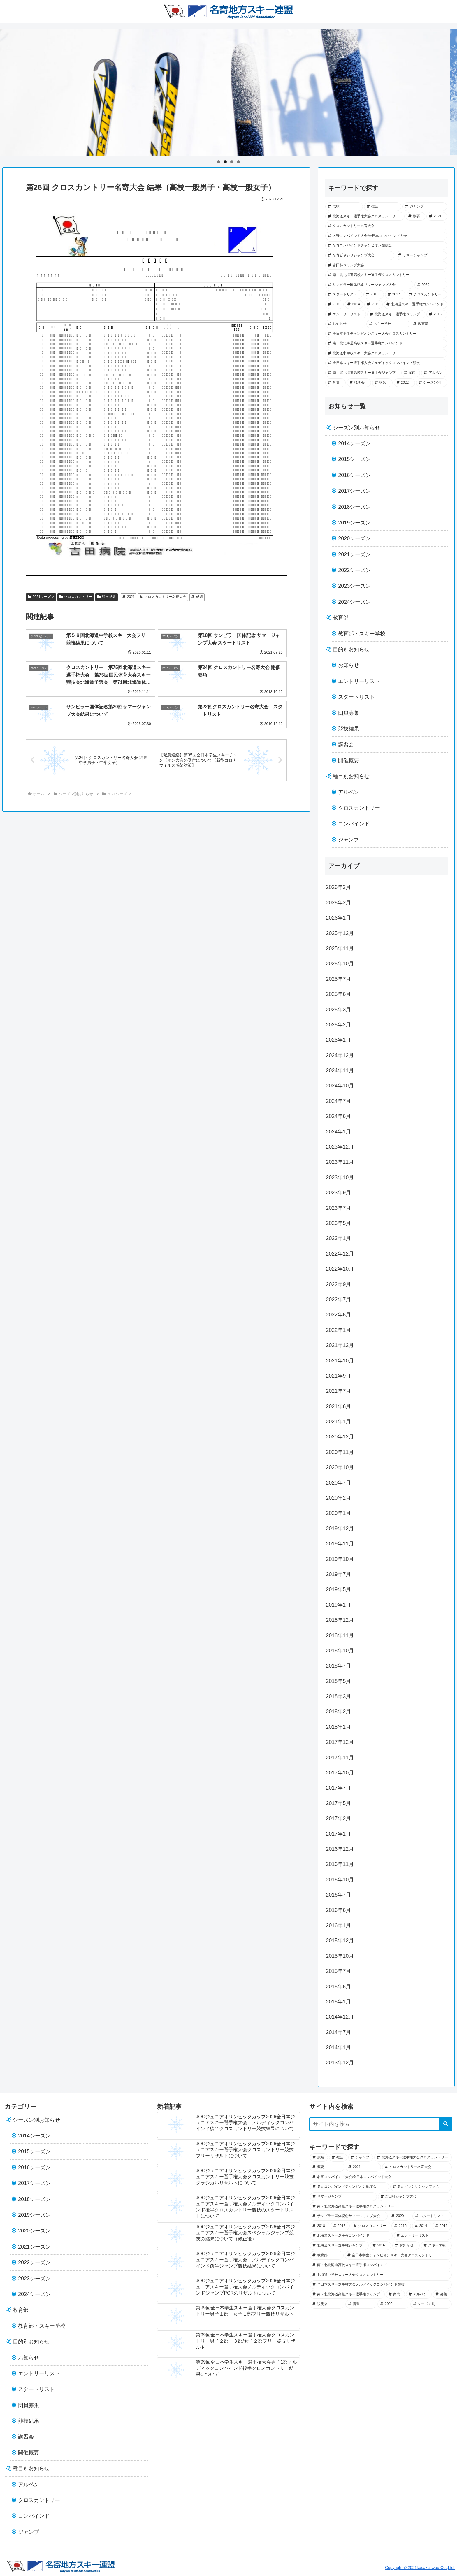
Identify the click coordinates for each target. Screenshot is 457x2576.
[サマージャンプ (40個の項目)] (421, 255)
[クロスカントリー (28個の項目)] (427, 294)
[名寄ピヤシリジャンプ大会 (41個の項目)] (359, 255)
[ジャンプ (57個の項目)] (424, 206)
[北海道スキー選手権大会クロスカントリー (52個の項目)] (365, 216)
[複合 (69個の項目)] (382, 206)
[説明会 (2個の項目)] (359, 382)
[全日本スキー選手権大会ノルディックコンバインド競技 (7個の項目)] (386, 363)
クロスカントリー (75, 597)
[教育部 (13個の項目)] (429, 324)
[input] (380, 2124)
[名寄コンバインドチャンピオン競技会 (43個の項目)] (386, 245)
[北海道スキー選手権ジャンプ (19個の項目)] (396, 314)
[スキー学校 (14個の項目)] (387, 324)
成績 (197, 597)
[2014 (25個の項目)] (354, 304)
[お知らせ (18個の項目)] (345, 324)
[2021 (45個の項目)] (436, 216)
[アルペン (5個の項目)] (434, 373)
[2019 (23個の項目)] (373, 304)
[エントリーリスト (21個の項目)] (345, 314)
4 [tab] (238, 161)
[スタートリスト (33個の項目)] (343, 294)
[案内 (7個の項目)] (410, 373)
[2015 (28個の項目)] (334, 304)
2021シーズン (41, 597)
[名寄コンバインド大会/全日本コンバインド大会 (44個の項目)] (386, 236)
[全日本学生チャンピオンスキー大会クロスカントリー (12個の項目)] (386, 334)
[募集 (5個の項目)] (335, 382)
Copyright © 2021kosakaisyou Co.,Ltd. (420, 2567)
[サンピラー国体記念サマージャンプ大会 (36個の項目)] (369, 285)
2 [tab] (225, 161)
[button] (445, 2124)
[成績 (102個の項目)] (344, 206)
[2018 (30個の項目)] (373, 294)
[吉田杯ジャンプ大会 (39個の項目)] (386, 265)
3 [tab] (231, 161)
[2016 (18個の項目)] (436, 314)
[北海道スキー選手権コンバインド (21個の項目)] (415, 304)
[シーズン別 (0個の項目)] (431, 382)
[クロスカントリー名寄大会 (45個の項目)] (386, 226)
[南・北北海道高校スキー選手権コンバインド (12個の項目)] (386, 343)
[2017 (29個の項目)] (395, 294)
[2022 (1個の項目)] (404, 382)
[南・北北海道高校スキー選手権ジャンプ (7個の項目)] (362, 373)
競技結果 (106, 597)
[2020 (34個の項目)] (430, 285)
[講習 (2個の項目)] (382, 382)
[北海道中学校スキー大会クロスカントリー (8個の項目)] (386, 353)
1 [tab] (218, 161)
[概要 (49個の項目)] (416, 216)
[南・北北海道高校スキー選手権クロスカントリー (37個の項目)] (386, 275)
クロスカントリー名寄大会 (163, 597)
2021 (128, 597)
